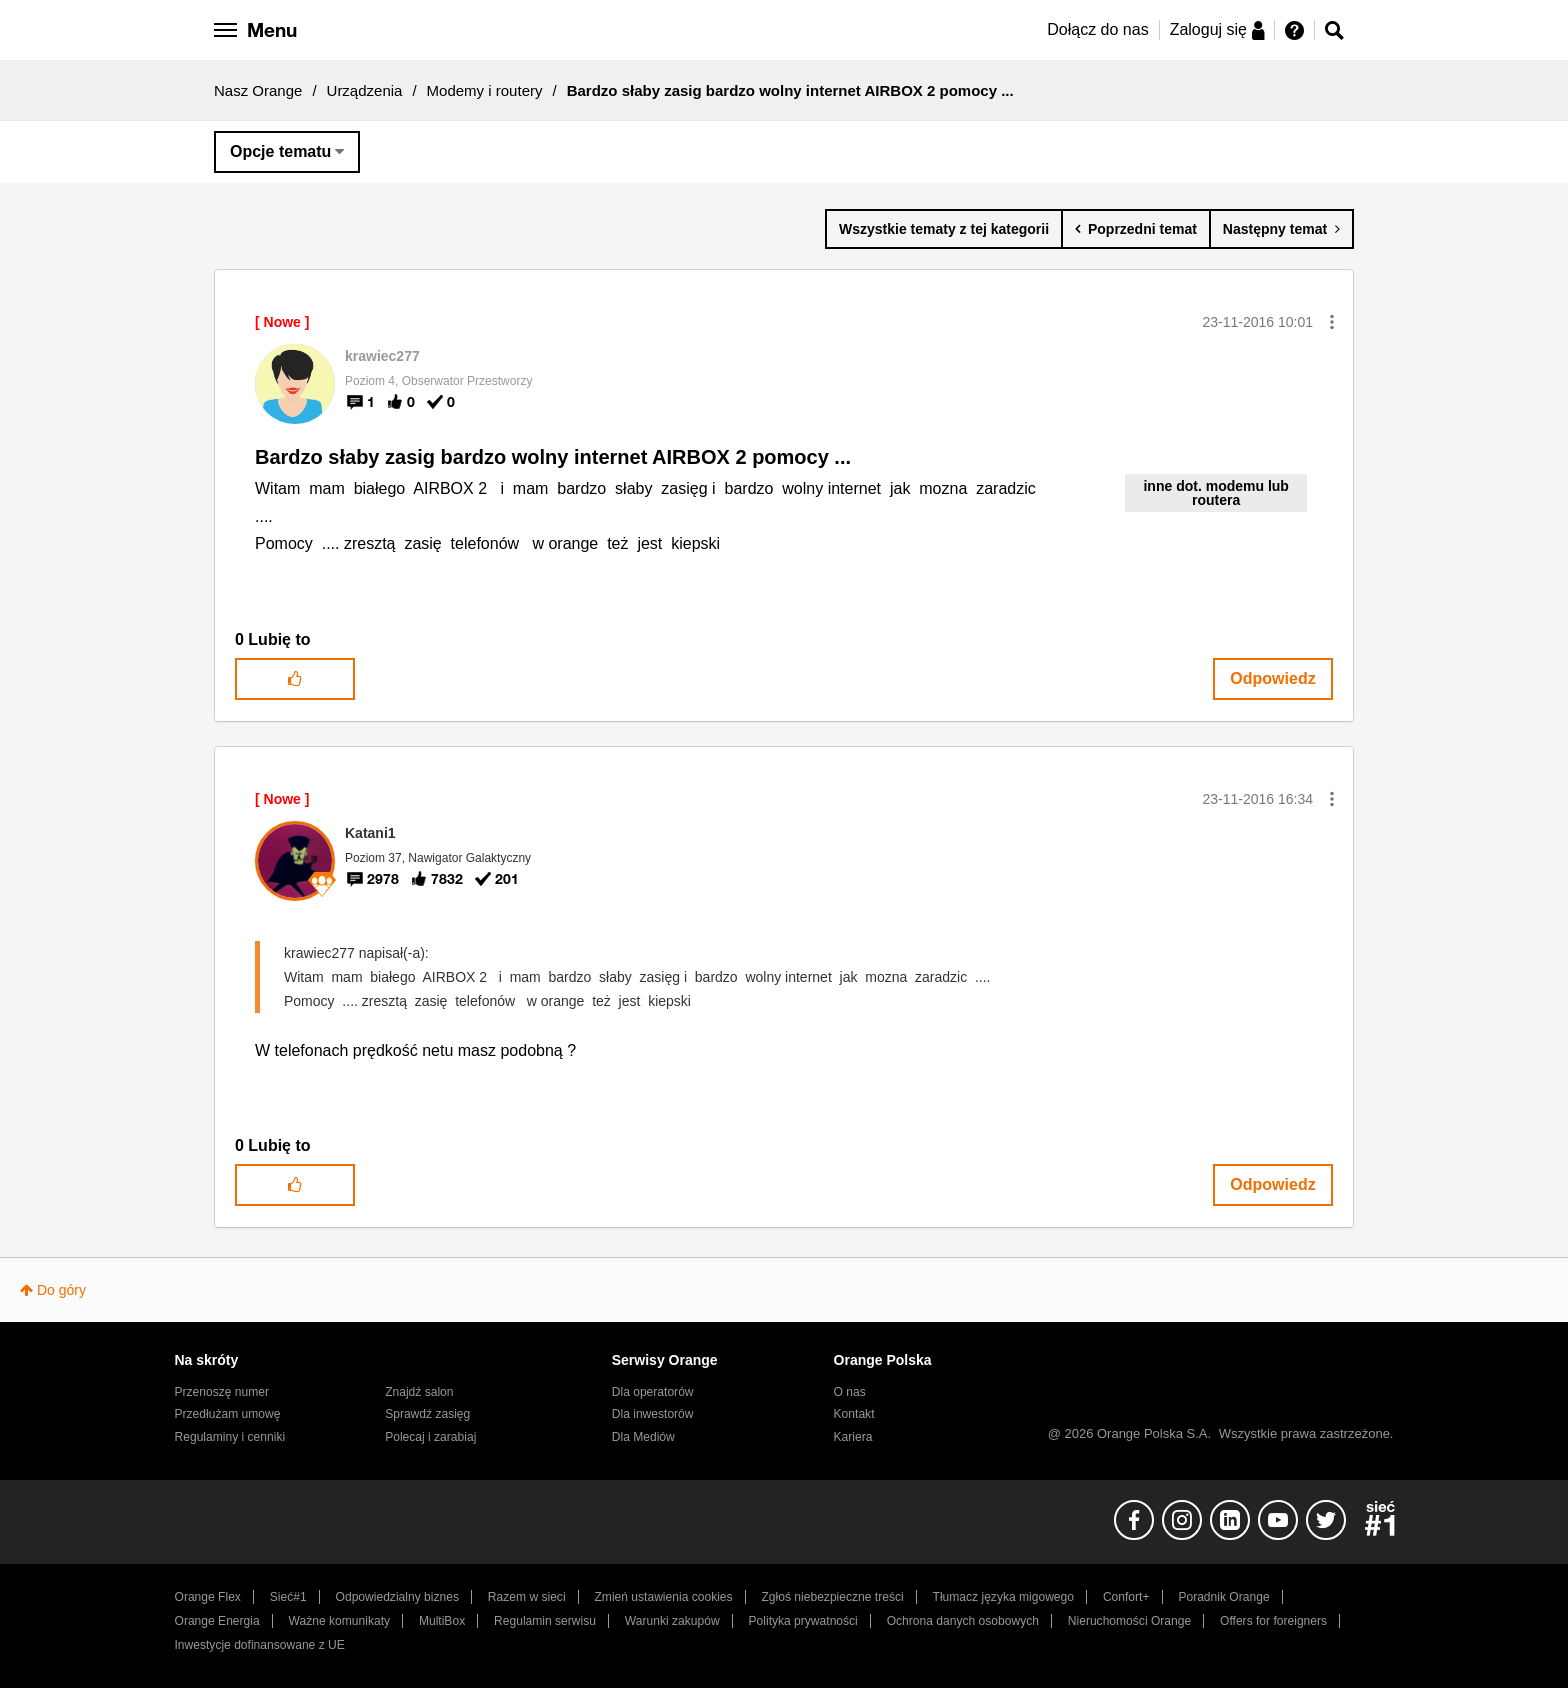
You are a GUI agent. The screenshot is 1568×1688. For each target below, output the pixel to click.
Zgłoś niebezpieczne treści (833, 1597)
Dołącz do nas (1097, 29)
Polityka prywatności (803, 1621)
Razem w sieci (527, 1597)
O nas (850, 1392)
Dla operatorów (653, 1392)
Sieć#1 (288, 1597)
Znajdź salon (419, 1392)
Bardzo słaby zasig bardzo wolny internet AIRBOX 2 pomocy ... (553, 457)
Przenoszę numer (222, 1392)
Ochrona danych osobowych (963, 1621)
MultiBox (442, 1621)
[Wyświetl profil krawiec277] (382, 356)
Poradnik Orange (1223, 1597)
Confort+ (1126, 1597)
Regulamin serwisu (545, 1621)
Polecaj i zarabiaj (430, 1437)
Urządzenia (365, 90)
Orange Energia (217, 1621)
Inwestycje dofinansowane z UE (260, 1645)
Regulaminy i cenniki (230, 1437)
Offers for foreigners (1273, 1621)
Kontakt (854, 1414)
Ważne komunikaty (339, 1621)
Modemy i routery (485, 90)
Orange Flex (208, 1597)
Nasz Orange (258, 90)
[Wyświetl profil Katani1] (370, 833)
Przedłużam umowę (228, 1414)
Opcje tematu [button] (280, 151)
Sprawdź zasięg (427, 1414)
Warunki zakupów (672, 1621)
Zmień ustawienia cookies (663, 1597)
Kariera (853, 1437)
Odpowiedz (1272, 678)
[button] (1332, 322)
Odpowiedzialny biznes (397, 1597)
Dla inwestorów (653, 1414)
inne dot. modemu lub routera (1215, 493)
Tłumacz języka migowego (1003, 1597)
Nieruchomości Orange (1129, 1621)
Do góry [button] (61, 1290)
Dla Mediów (643, 1437)
